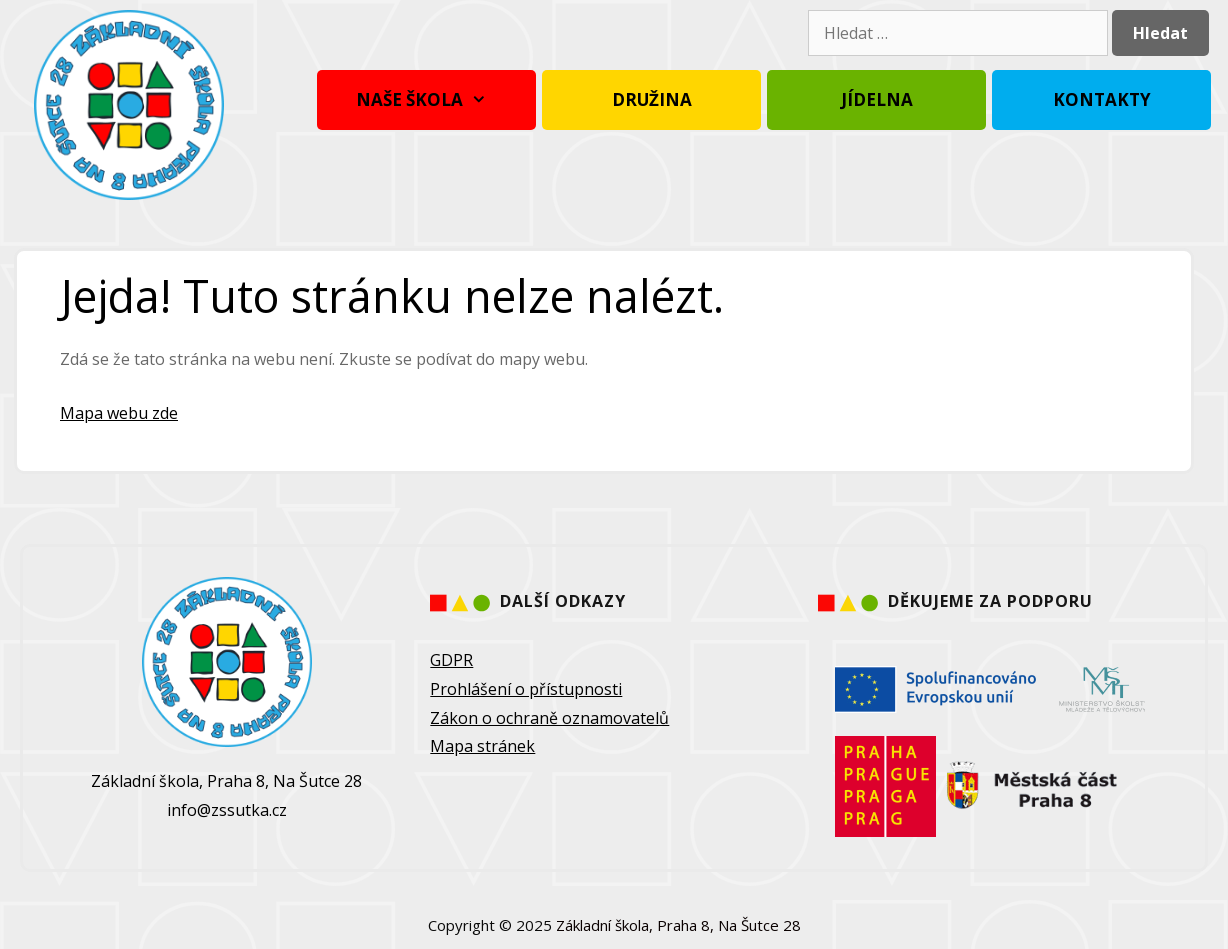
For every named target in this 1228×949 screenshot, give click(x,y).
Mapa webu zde (119, 413)
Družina (652, 99)
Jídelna (877, 99)
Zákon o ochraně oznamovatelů (549, 718)
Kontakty (1102, 99)
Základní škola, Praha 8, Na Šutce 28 (678, 925)
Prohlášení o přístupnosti (526, 689)
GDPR (451, 660)
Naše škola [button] (426, 100)
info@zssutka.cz (227, 810)
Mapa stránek (482, 746)
